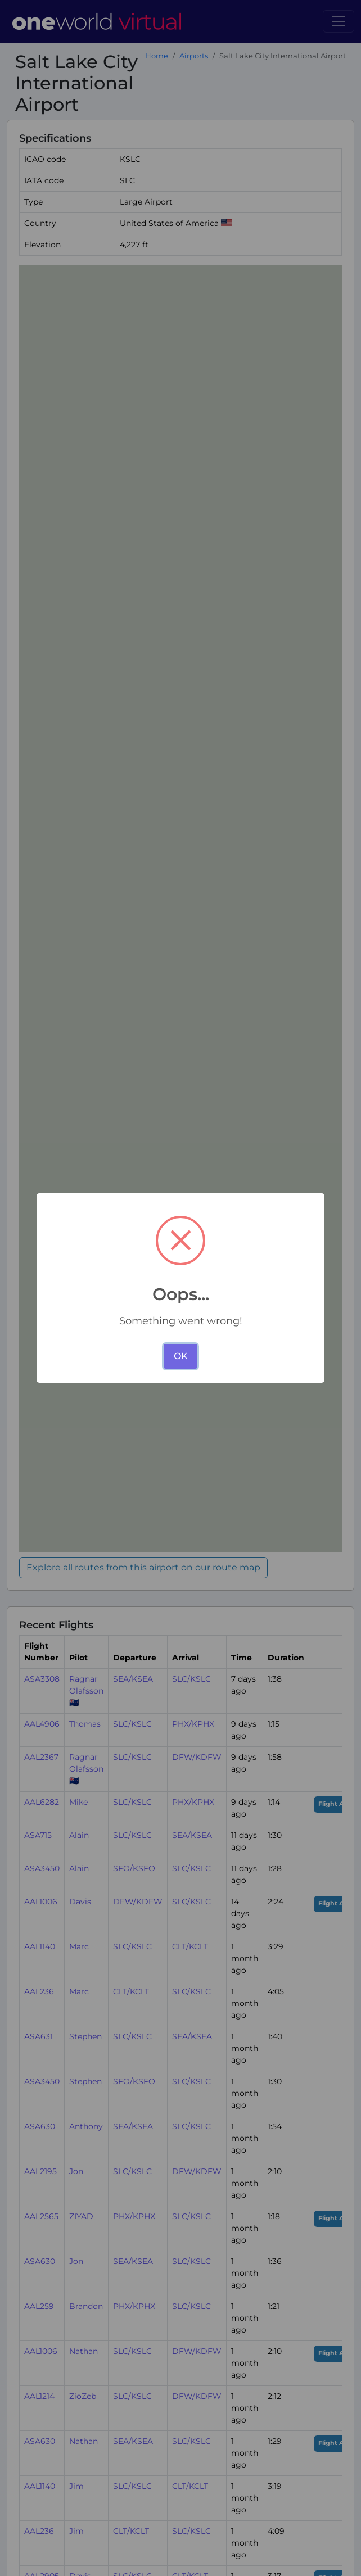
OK (181, 1356)
